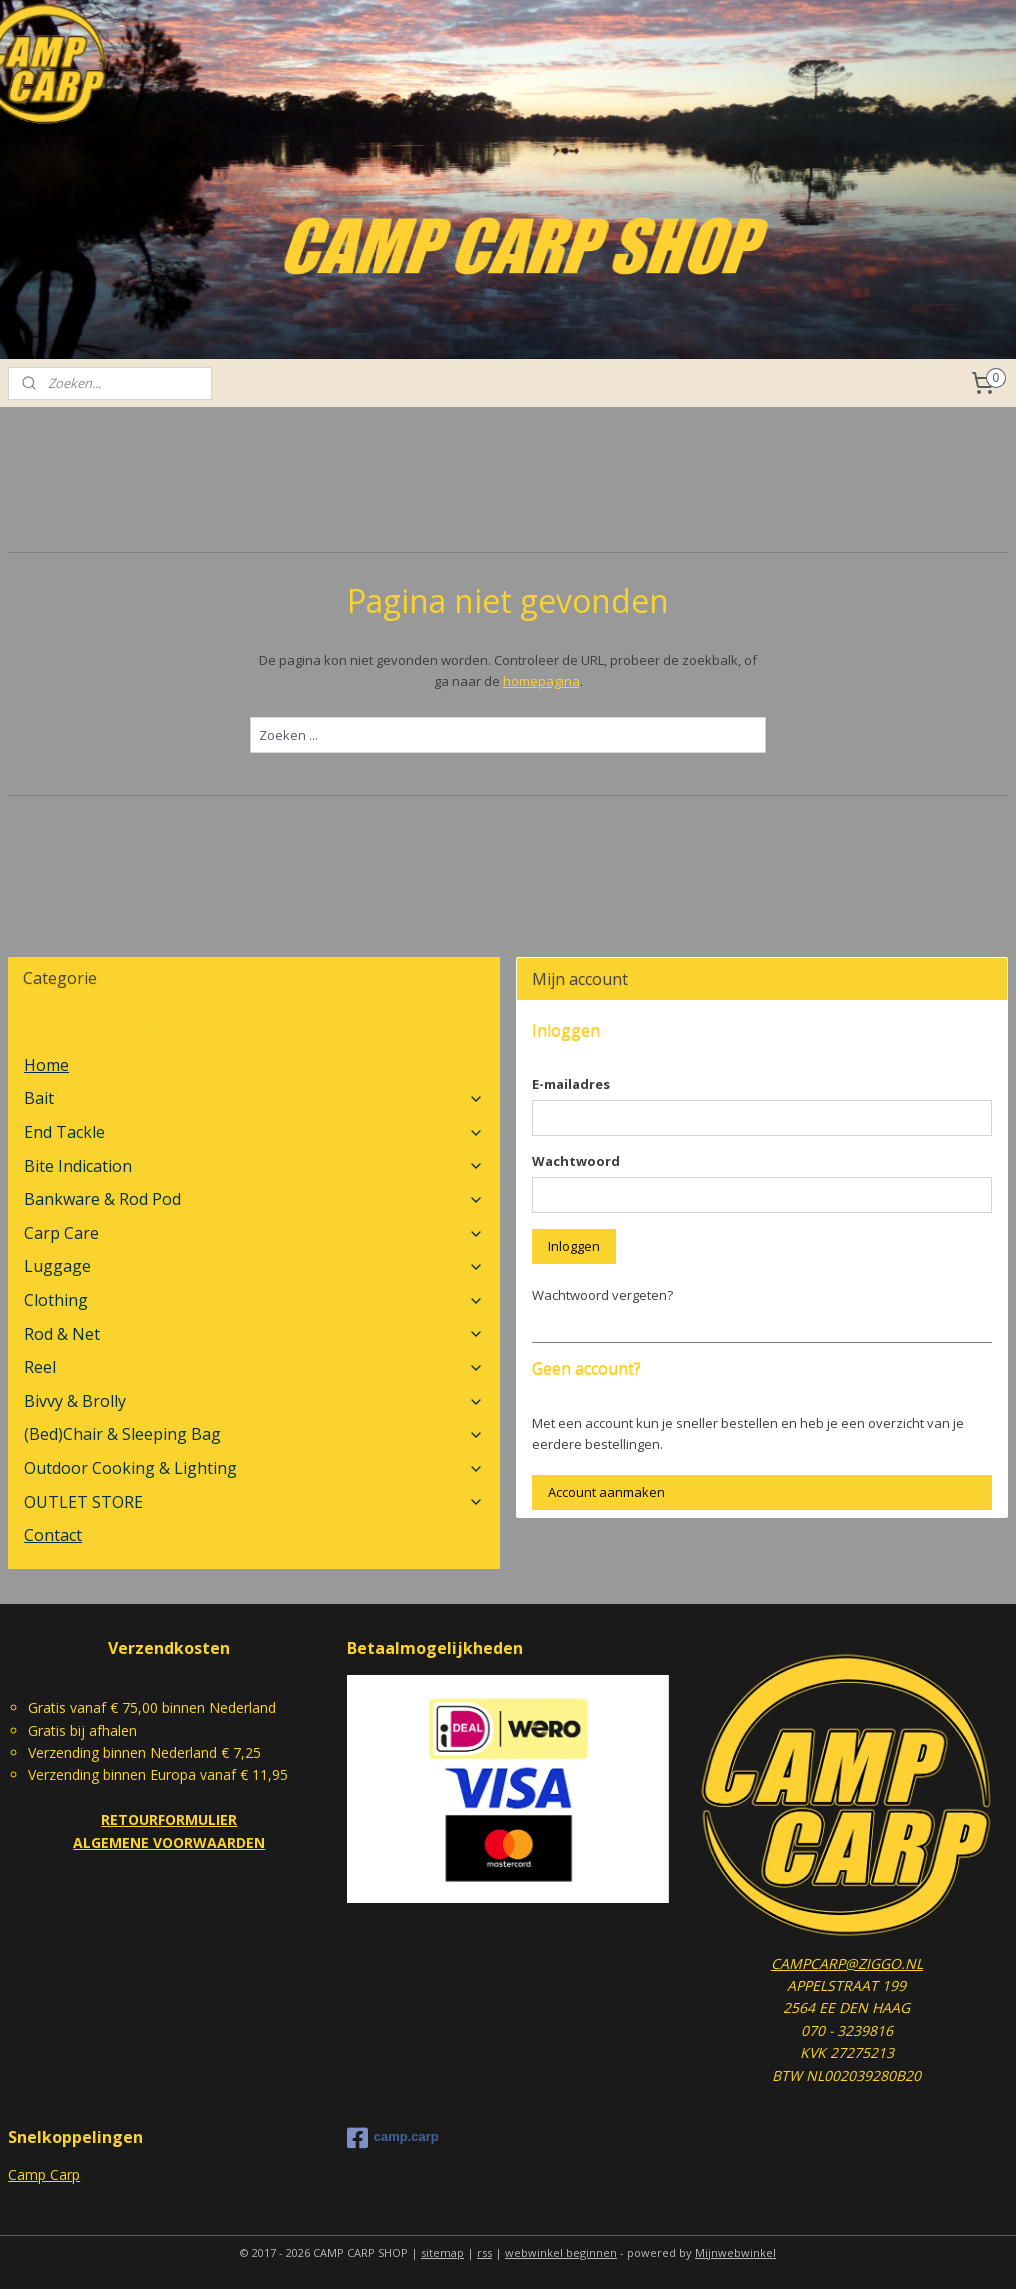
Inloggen (574, 1246)
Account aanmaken (606, 1492)
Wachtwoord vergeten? (602, 1295)
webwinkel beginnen (561, 2252)
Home (46, 1065)
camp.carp (393, 2138)
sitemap (442, 2252)
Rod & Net (254, 1334)
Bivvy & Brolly (254, 1401)
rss (484, 2252)
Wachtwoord (576, 1161)
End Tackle (254, 1132)
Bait (254, 1098)
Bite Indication (254, 1166)
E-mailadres (571, 1084)
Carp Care (254, 1233)
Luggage (254, 1266)
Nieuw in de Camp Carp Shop (133, 1031)
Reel (254, 1367)
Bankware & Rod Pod (254, 1199)
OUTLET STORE (254, 1502)
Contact (53, 1535)
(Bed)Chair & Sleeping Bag (254, 1434)
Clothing (254, 1300)
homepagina (541, 681)
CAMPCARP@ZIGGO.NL (847, 1963)
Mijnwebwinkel (735, 2252)
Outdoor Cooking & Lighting (254, 1468)
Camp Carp (44, 2174)
